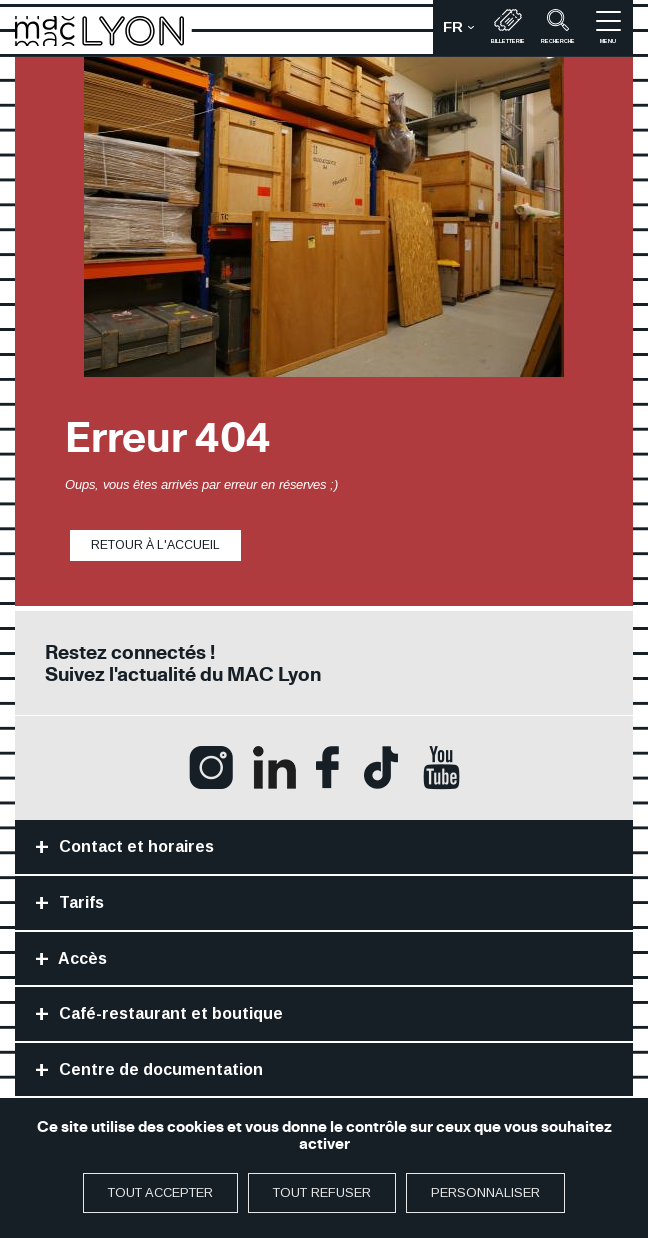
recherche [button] (558, 26)
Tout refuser (322, 1192)
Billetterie (508, 26)
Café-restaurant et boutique (169, 1013)
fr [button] (463, 32)
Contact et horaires (134, 846)
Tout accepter (160, 1192)
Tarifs (79, 902)
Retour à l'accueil (155, 545)
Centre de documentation (159, 1069)
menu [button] (608, 26)
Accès (81, 958)
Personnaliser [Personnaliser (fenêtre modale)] (485, 1192)
